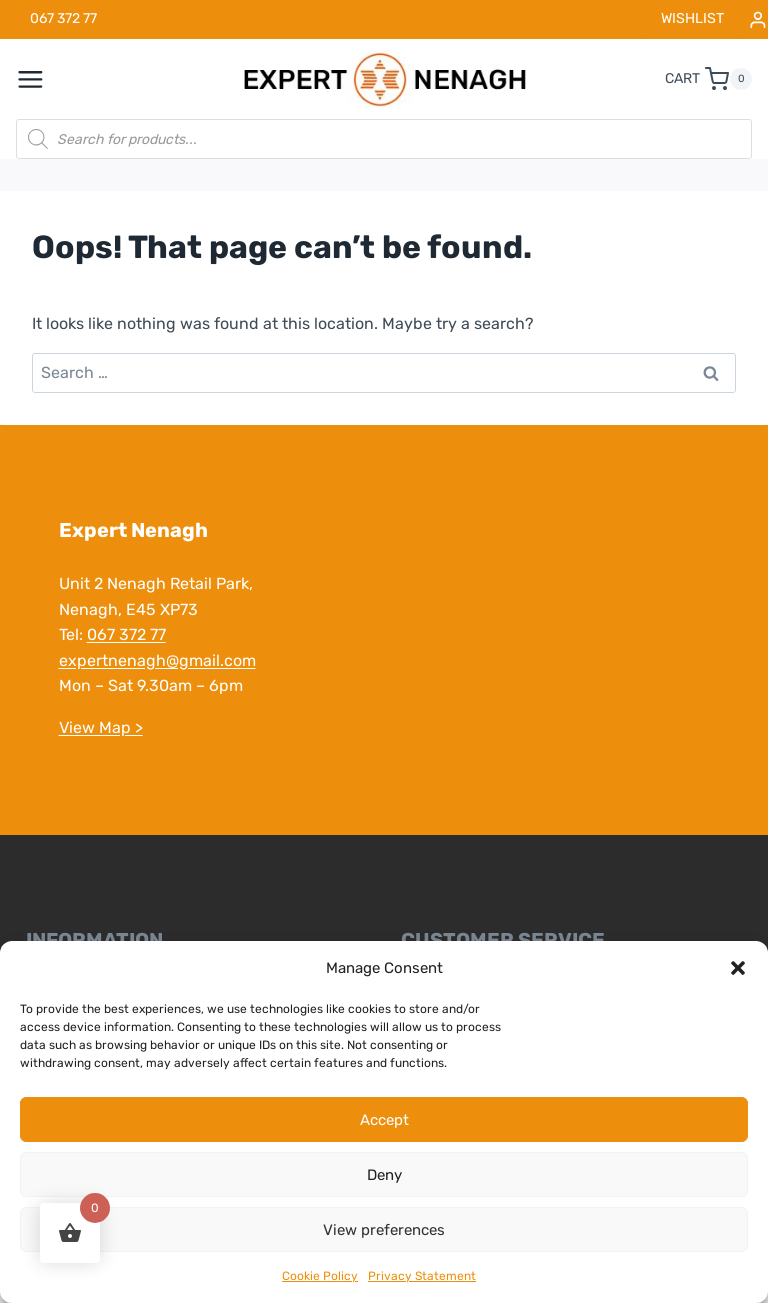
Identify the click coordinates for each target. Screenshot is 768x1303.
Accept (384, 1120)
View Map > (100, 727)
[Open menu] (41, 79)
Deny (384, 1175)
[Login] (758, 19)
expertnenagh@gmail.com (156, 660)
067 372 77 (125, 634)
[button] (738, 968)
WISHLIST (692, 18)
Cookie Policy (320, 1276)
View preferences (384, 1230)
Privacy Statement (422, 1276)
